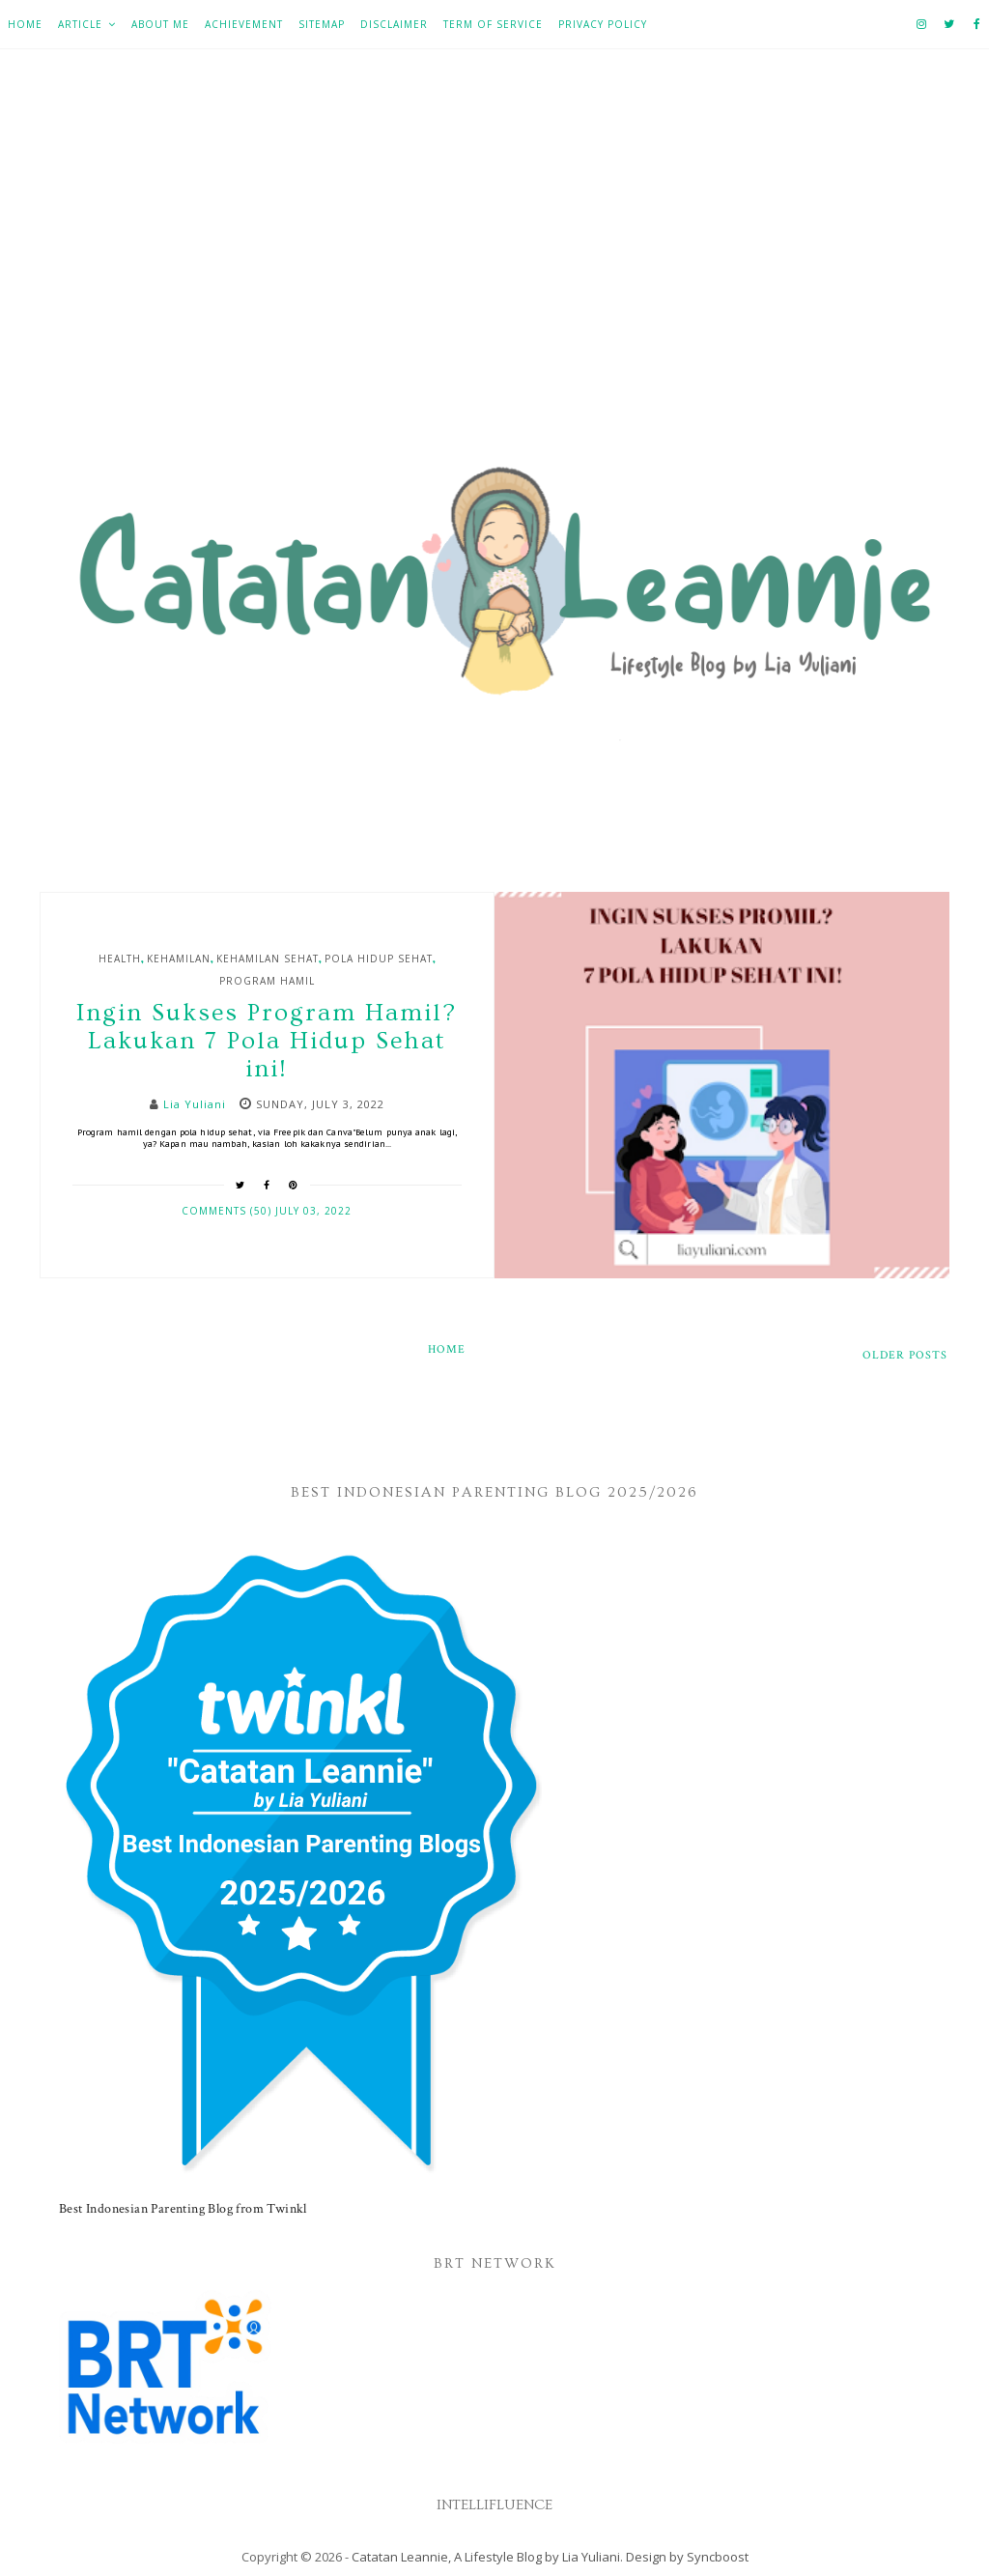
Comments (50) (228, 1210)
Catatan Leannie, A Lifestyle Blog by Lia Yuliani (486, 2556)
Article (80, 24)
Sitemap (321, 24)
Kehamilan (179, 958)
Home (25, 24)
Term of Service (493, 24)
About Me (160, 24)
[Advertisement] (494, 262)
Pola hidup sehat (379, 958)
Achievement (244, 24)
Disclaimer (394, 24)
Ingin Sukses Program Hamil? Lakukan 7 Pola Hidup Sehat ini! (266, 1041)
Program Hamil (267, 980)
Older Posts (904, 1355)
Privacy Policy (602, 24)
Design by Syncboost (687, 2556)
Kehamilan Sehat (267, 958)
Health (120, 958)
